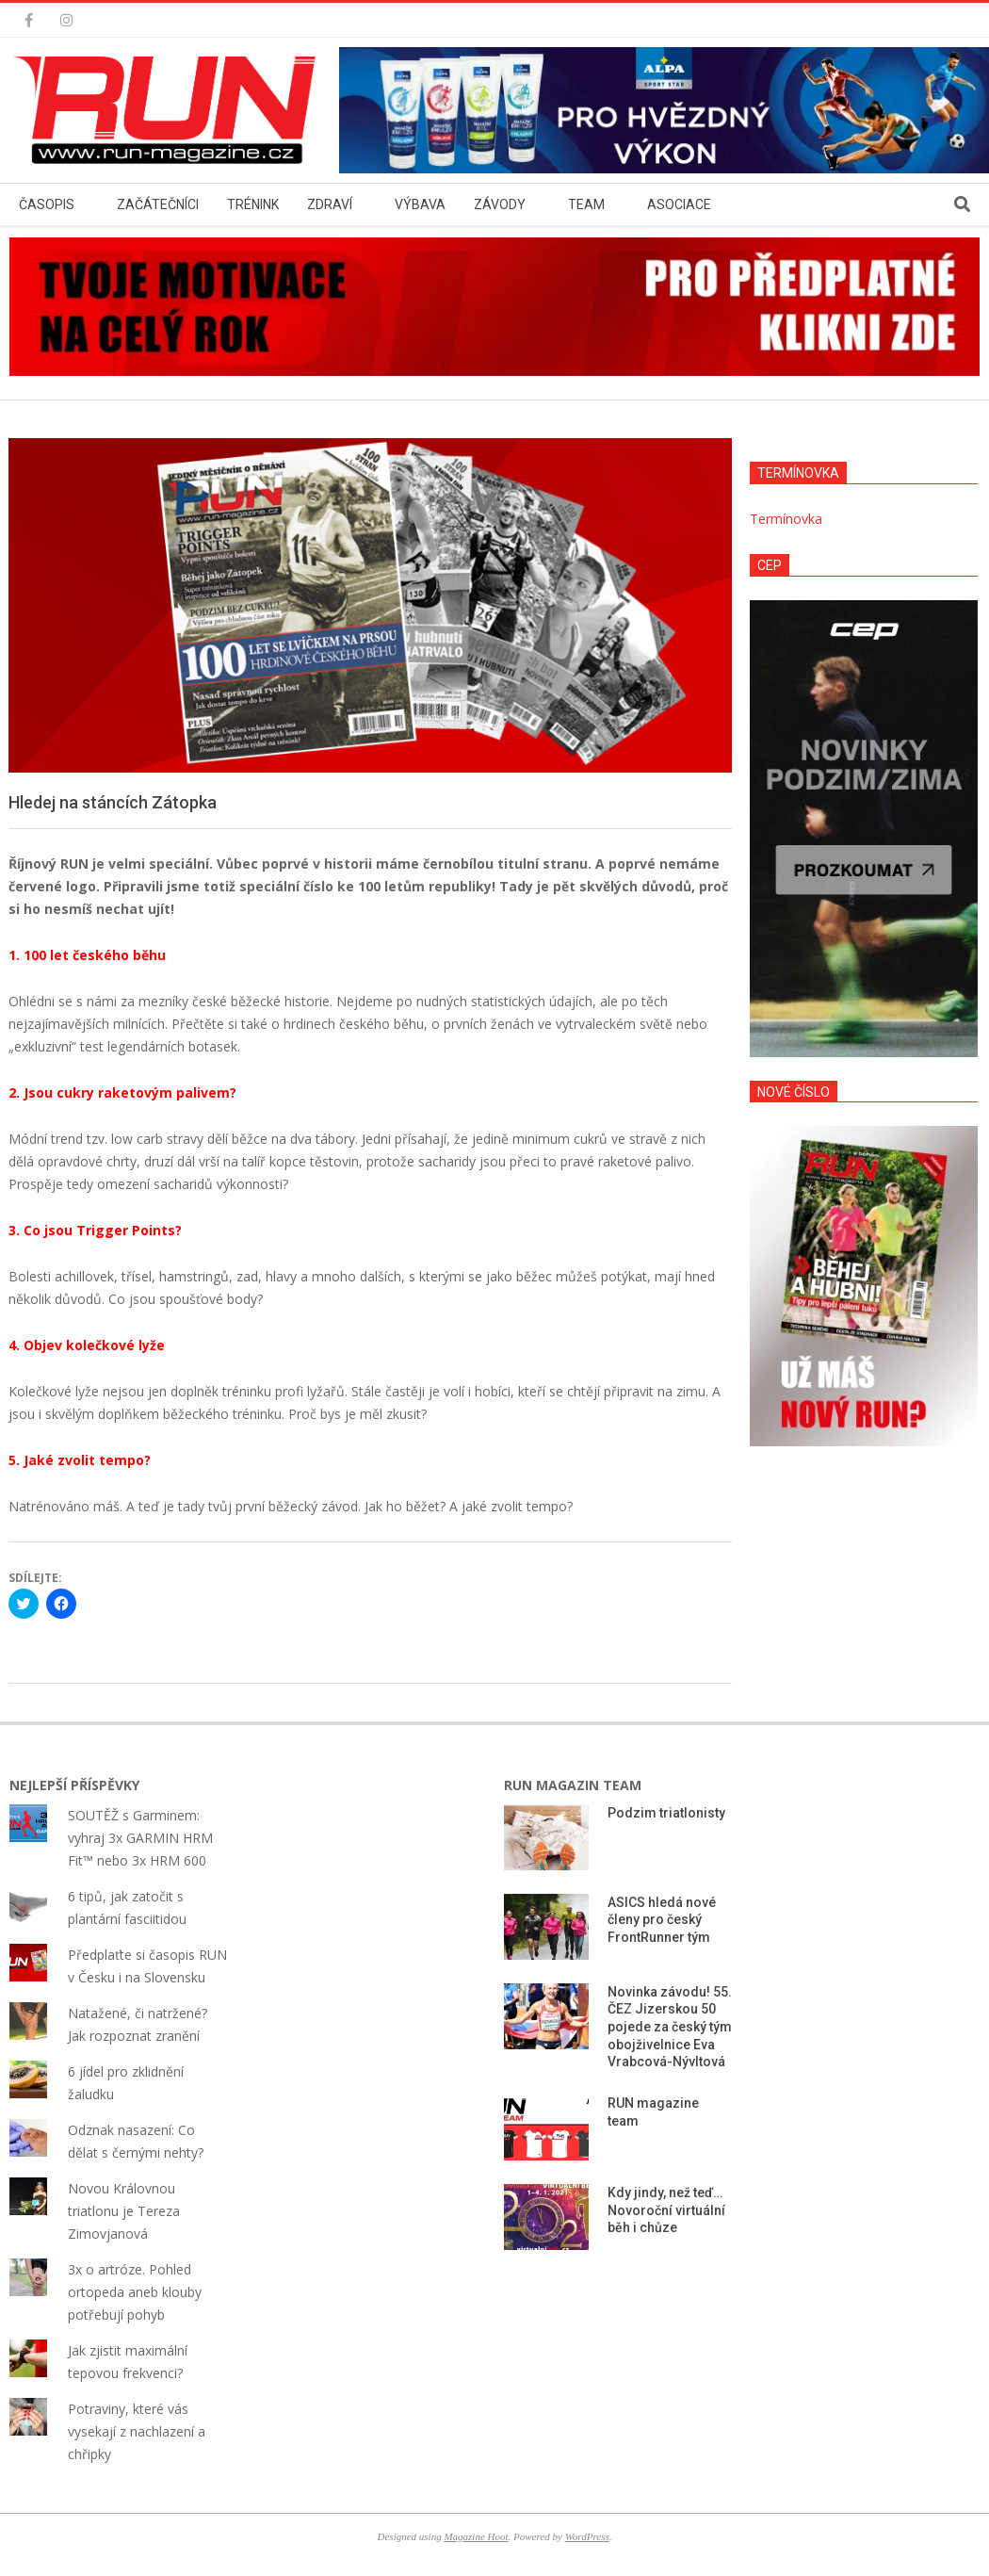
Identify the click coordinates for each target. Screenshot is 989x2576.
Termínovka (786, 519)
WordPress (587, 2536)
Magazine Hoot (476, 2536)
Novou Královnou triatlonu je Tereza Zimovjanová (124, 2210)
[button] (169, 110)
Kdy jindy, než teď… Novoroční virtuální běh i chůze (666, 2210)
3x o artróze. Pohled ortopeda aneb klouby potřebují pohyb (135, 2291)
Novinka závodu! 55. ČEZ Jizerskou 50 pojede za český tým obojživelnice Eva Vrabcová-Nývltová (670, 2027)
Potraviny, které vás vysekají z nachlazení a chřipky (136, 2431)
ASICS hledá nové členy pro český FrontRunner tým (662, 1920)
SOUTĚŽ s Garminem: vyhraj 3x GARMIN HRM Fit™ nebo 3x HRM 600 (140, 1837)
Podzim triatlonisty (666, 1812)
